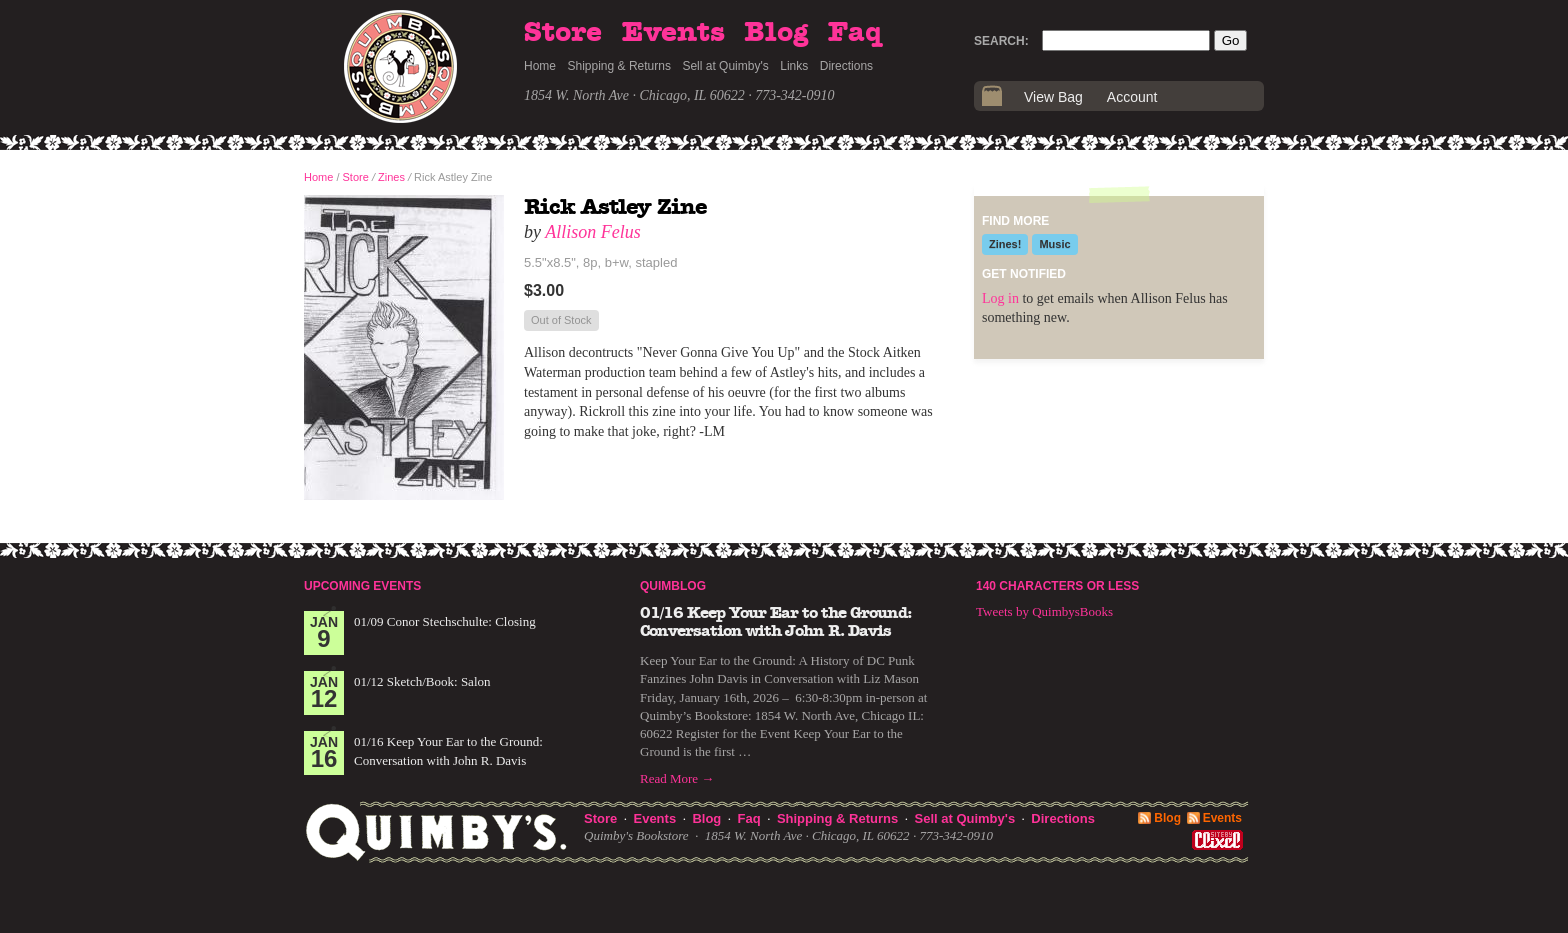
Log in (1000, 298)
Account (1132, 97)
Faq (855, 33)
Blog (776, 33)
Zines (391, 177)
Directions (846, 66)
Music (1054, 244)
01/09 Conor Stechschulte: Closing (445, 621)
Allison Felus (593, 232)
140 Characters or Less (1057, 586)
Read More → (677, 778)
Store (563, 33)
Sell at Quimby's (725, 66)
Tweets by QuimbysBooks (1044, 611)
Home (540, 66)
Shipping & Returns (619, 66)
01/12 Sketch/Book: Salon (422, 681)
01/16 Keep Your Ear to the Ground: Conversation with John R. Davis (776, 622)
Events (673, 33)
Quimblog (673, 586)
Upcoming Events (362, 586)
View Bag (1053, 97)
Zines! (1005, 244)
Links (794, 66)
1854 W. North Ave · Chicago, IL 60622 (634, 95)
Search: (1001, 41)
